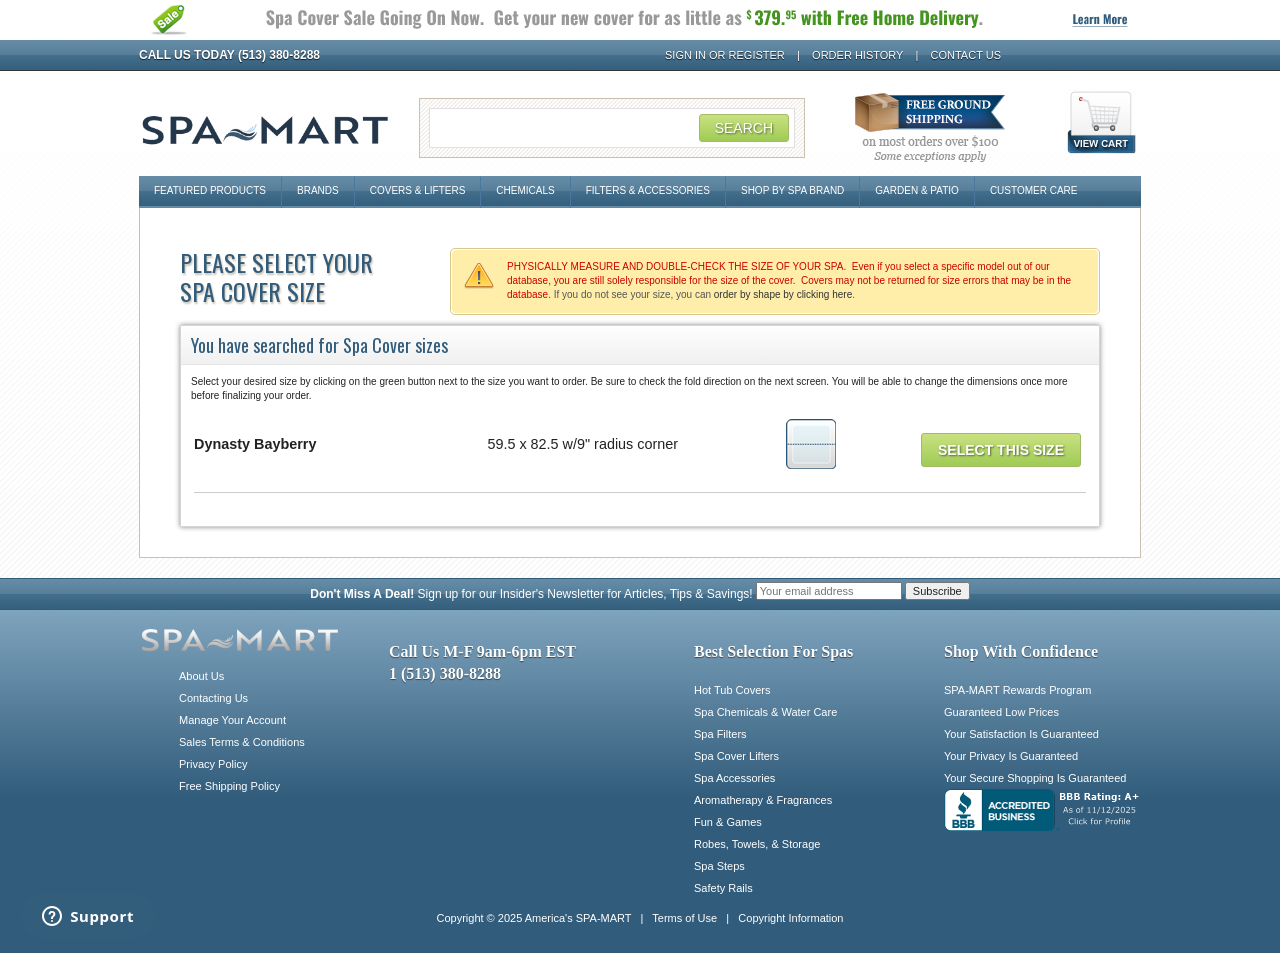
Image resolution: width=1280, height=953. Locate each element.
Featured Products (210, 190)
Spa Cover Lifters (736, 756)
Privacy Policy (213, 764)
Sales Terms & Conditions (242, 742)
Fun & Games (728, 822)
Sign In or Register (725, 55)
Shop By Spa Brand (792, 190)
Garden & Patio (917, 190)
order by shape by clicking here (783, 294)
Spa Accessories (734, 778)
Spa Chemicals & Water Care (765, 712)
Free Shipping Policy (229, 786)
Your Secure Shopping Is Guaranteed (1035, 778)
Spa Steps (719, 866)
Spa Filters (720, 734)
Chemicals (525, 190)
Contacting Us (213, 698)
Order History (857, 55)
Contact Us (966, 55)
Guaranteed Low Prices (1001, 712)
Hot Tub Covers (732, 690)
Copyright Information (790, 918)
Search (744, 128)
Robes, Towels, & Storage (757, 844)
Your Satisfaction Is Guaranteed (1021, 734)
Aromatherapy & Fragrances (763, 800)
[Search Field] (612, 128)
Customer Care (1034, 190)
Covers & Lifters (418, 190)
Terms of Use (684, 918)
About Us (201, 676)
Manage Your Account (232, 720)
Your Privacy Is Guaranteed (1011, 756)
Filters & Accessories (648, 190)
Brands (318, 190)
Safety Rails (723, 888)
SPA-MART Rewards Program (1017, 690)
